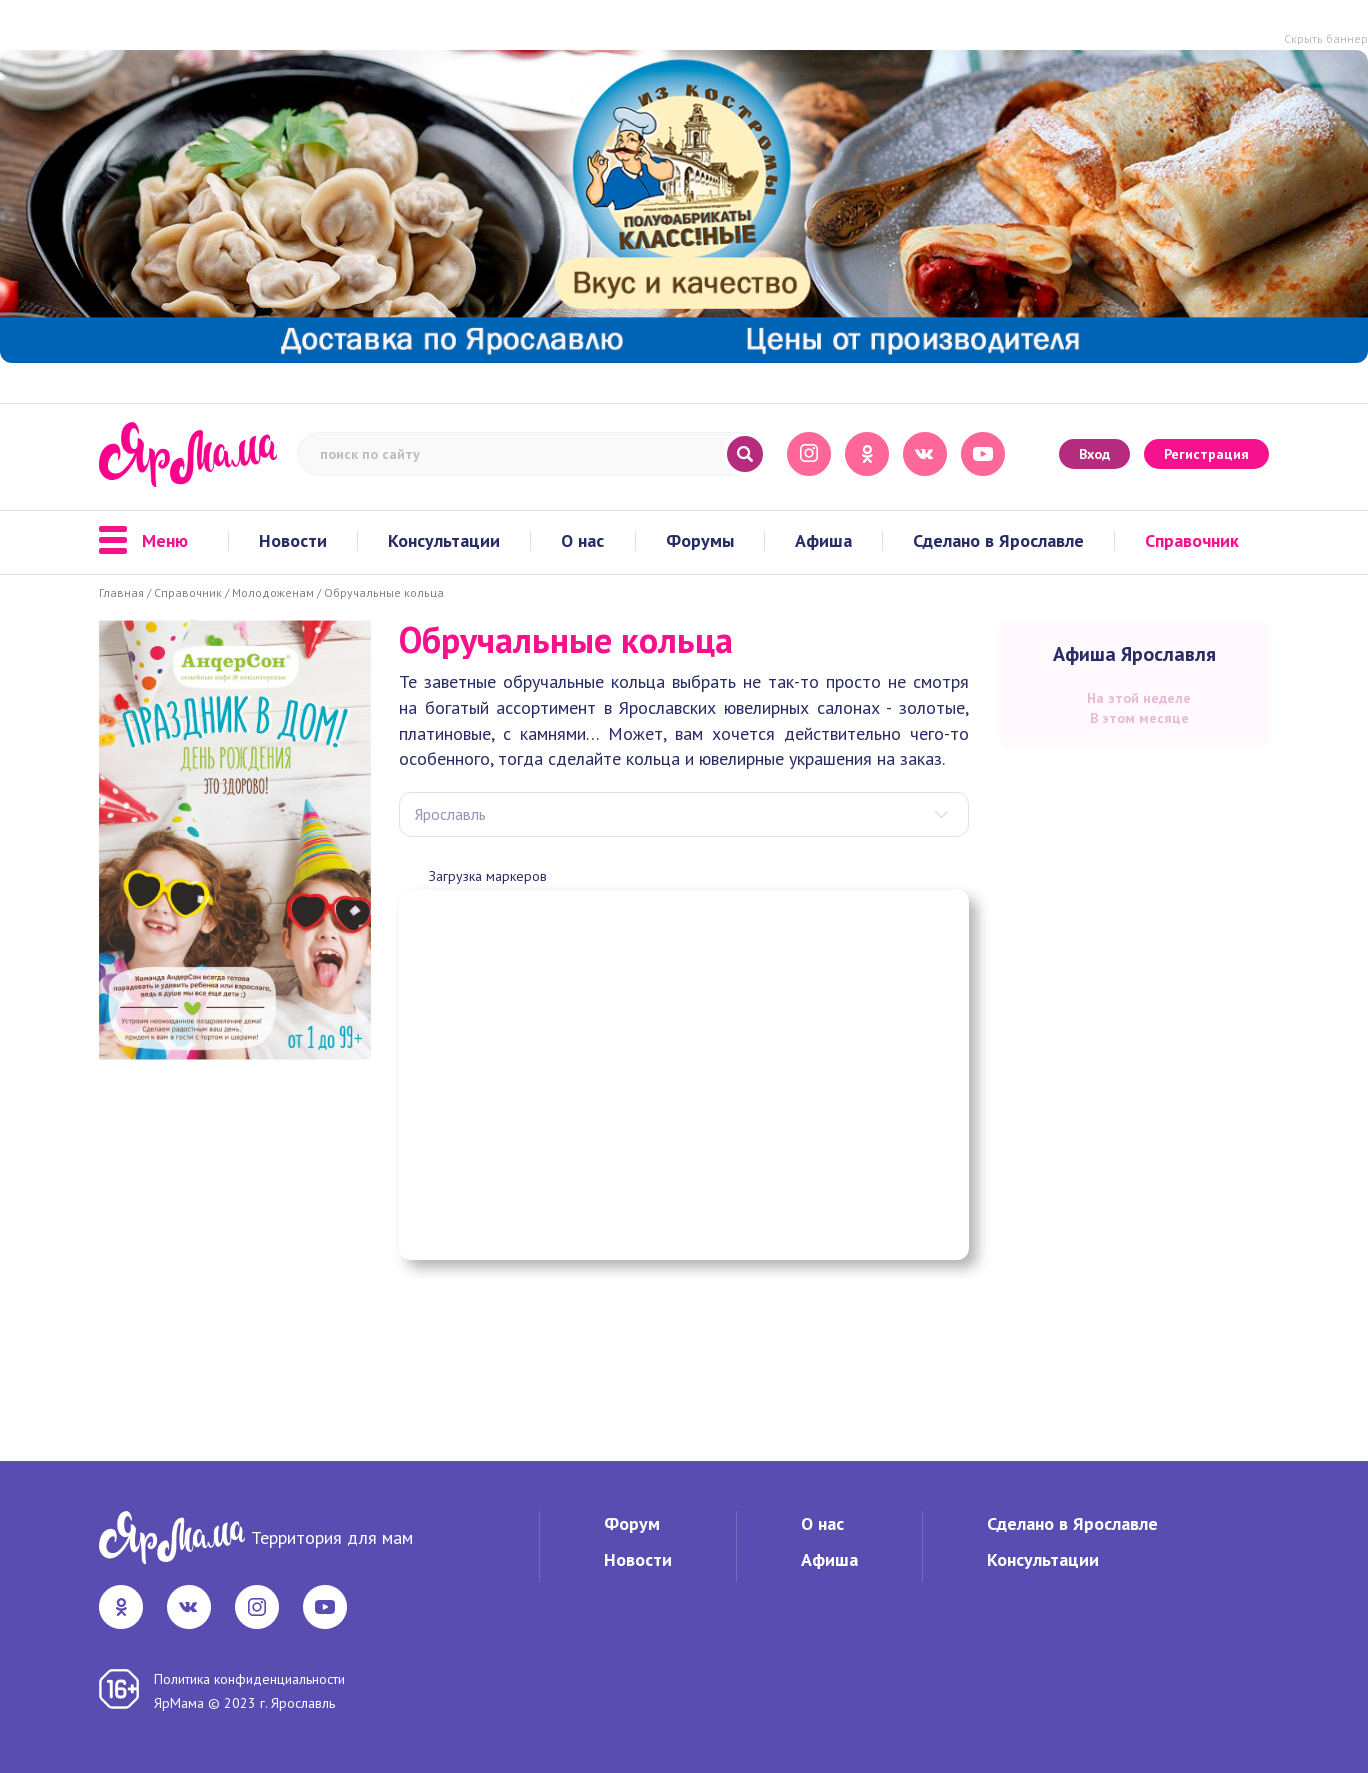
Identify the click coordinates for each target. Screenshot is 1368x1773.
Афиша (823, 541)
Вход (1094, 454)
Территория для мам (332, 1537)
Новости (293, 541)
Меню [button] (143, 541)
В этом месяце (1139, 718)
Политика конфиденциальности (249, 1679)
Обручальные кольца (384, 592)
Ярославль (450, 814)
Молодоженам (273, 592)
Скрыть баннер (1326, 38)
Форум (632, 1523)
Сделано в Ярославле (998, 541)
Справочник (1192, 541)
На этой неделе (1139, 698)
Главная (121, 592)
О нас (582, 541)
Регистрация (1206, 454)
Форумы (700, 541)
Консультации (444, 541)
